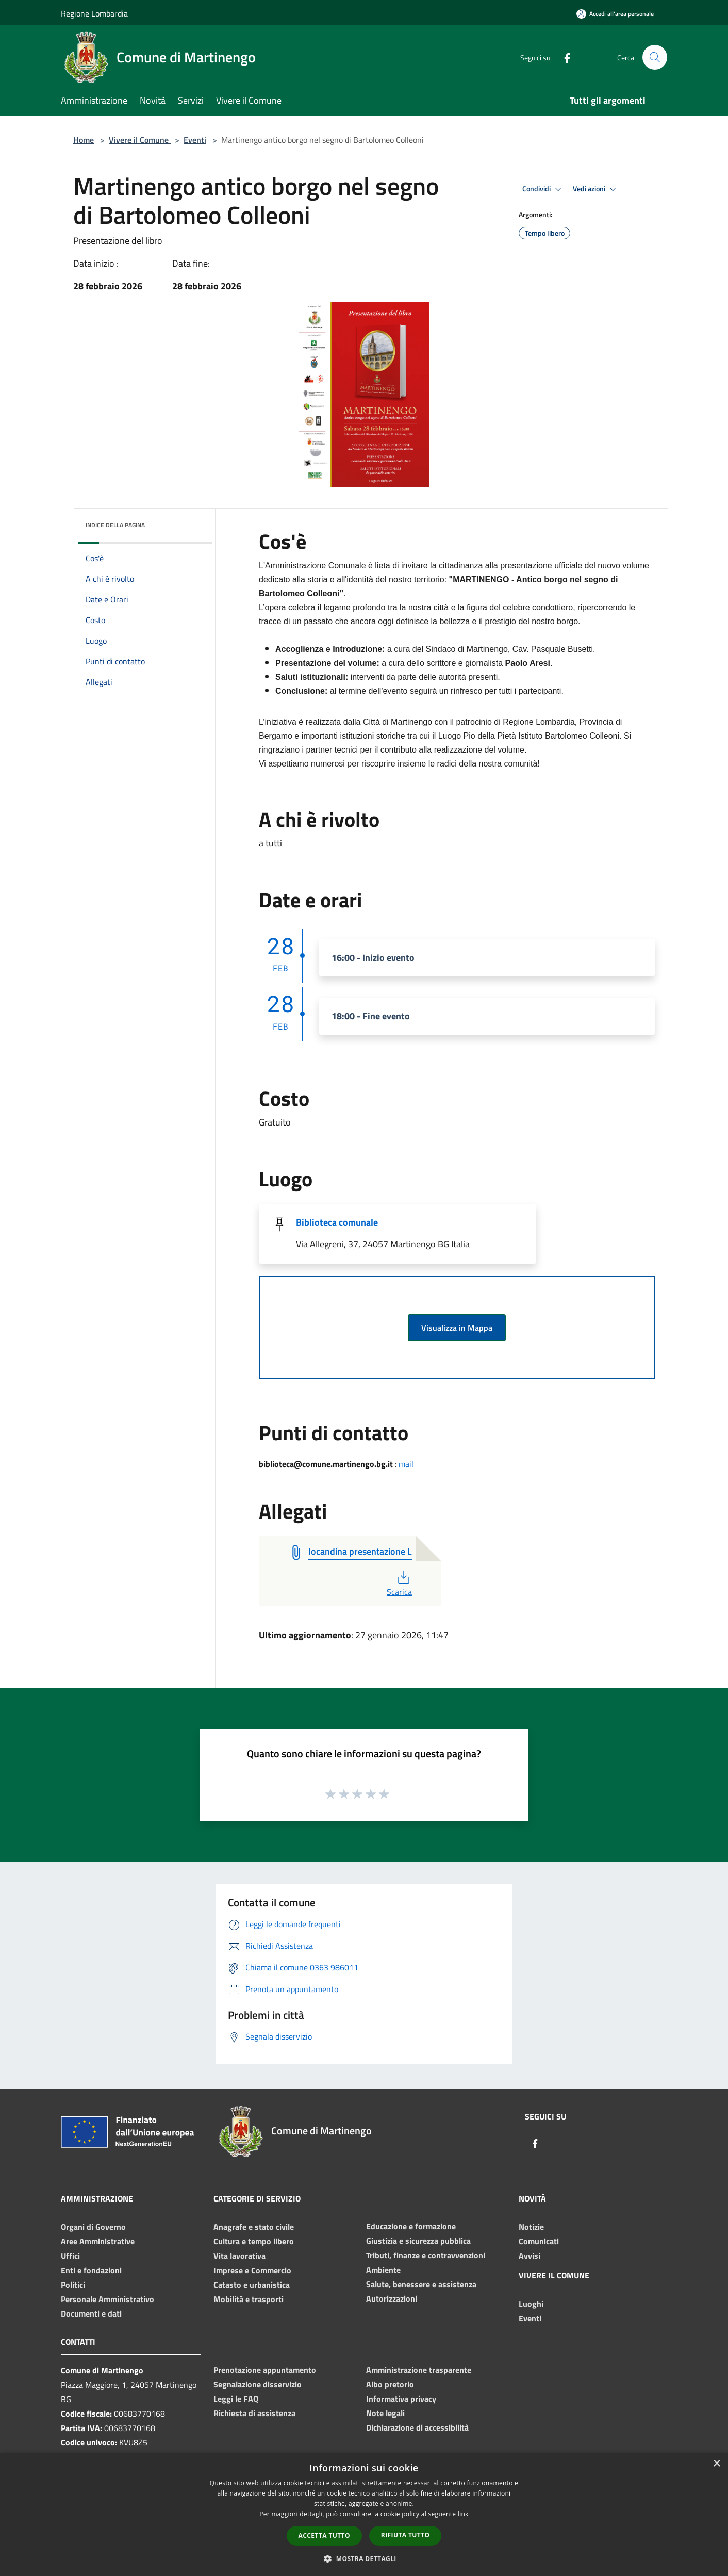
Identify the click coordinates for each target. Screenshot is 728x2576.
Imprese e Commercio (252, 2270)
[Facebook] (563, 57)
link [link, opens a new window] (463, 2513)
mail (406, 1464)
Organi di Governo (93, 2227)
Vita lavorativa (239, 2255)
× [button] (716, 2464)
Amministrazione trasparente (418, 2369)
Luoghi (531, 2303)
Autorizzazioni (391, 2298)
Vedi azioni (596, 189)
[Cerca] (654, 57)
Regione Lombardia (94, 13)
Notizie (531, 2227)
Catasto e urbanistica (251, 2284)
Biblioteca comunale (337, 1222)
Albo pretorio (390, 2384)
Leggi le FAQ (235, 2398)
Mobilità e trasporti (248, 2299)
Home (83, 140)
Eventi (195, 140)
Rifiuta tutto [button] (405, 2535)
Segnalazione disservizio (257, 2384)
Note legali (385, 2413)
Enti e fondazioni (91, 2270)
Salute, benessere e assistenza (421, 2284)
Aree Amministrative (98, 2241)
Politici (73, 2284)
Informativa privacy (401, 2398)
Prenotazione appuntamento (264, 2369)
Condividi (543, 189)
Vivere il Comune (140, 140)
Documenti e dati (91, 2313)
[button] (364, 2558)
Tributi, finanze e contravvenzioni (425, 2255)
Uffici (70, 2255)
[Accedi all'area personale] (615, 14)
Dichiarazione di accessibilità (417, 2427)
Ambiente (383, 2269)
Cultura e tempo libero (253, 2241)
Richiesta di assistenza (254, 2413)
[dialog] (364, 2514)
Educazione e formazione (411, 2226)
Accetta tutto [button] (324, 2535)
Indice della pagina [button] (115, 525)
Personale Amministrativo (107, 2299)
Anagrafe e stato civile (253, 2227)
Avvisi (529, 2255)
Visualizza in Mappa (456, 1328)
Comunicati (539, 2241)
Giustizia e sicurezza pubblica (418, 2241)
